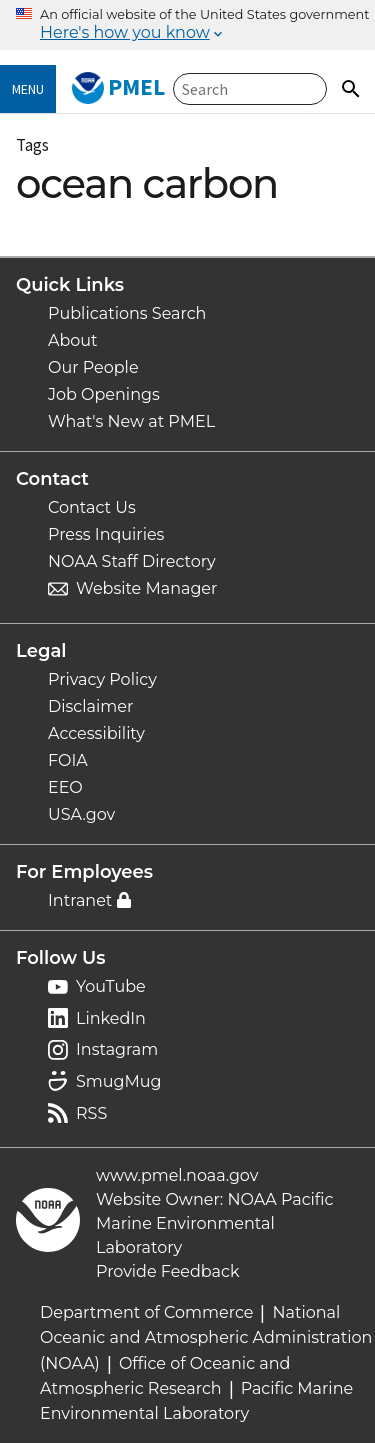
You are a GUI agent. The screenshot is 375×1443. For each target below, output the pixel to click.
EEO (65, 787)
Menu (28, 89)
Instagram (117, 1049)
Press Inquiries (106, 534)
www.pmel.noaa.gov (177, 1175)
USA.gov (81, 814)
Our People (93, 367)
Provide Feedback (168, 1271)
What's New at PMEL (131, 421)
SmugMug (119, 1081)
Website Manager (146, 588)
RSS (91, 1113)
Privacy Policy (102, 679)
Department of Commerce (146, 1312)
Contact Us (92, 507)
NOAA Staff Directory (132, 561)
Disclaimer (90, 706)
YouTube (111, 986)
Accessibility (96, 733)
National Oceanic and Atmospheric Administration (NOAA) (206, 1338)
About (73, 340)
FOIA (68, 760)
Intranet (80, 900)
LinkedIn (111, 1018)
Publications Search (127, 313)
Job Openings (104, 394)
